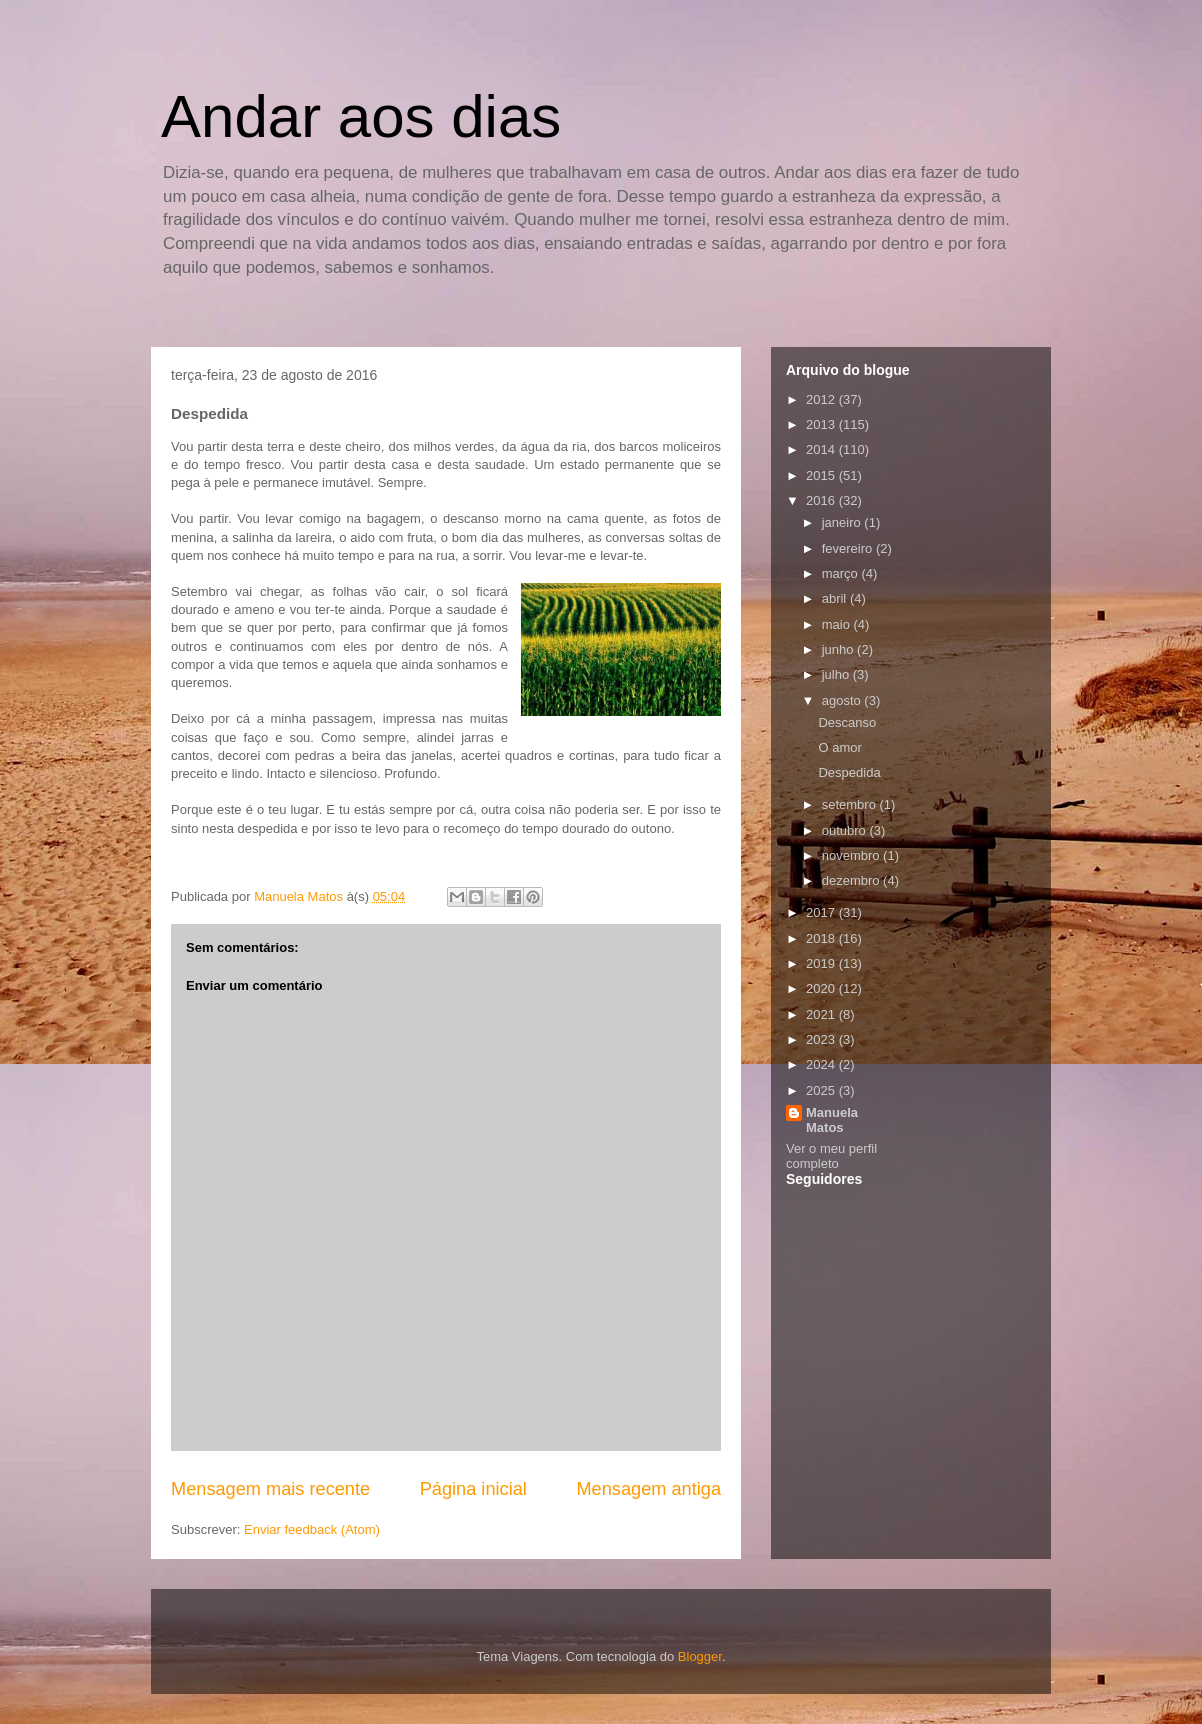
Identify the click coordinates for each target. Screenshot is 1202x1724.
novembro (852, 855)
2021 (822, 1014)
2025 (822, 1090)
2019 (822, 963)
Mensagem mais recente (270, 1489)
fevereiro (849, 548)
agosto (843, 700)
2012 (822, 399)
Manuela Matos (832, 1120)
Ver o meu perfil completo (831, 1156)
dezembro (852, 880)
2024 (822, 1064)
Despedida (849, 772)
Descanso (847, 722)
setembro (851, 804)
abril (836, 598)
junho (839, 649)
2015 (822, 475)
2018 (822, 938)
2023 (822, 1039)
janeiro (843, 522)
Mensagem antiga (648, 1489)
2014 (822, 449)
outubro (846, 830)
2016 (822, 500)
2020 (822, 988)
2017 (822, 912)
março (842, 573)
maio (838, 624)
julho (837, 674)
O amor (839, 747)
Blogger (700, 1656)
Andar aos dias (361, 116)
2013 (822, 424)
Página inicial (473, 1489)
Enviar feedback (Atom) (312, 1529)
